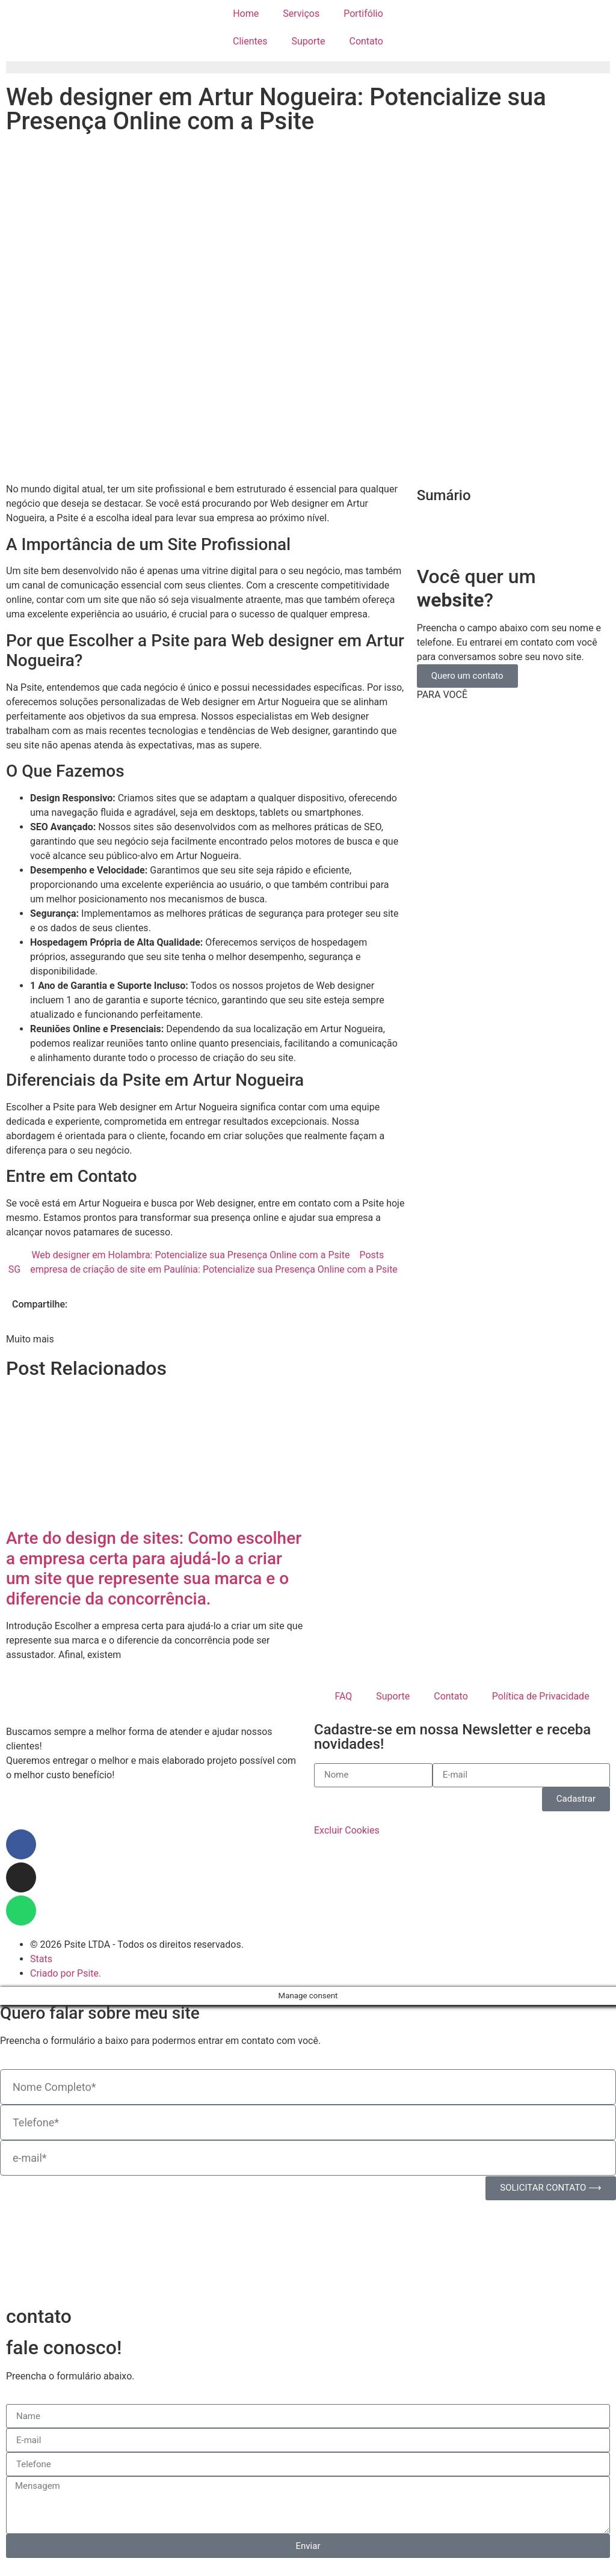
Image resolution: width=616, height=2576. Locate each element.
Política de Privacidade (541, 1696)
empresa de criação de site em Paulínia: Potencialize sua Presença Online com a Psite (214, 1269)
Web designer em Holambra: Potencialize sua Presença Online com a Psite (190, 1255)
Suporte (308, 41)
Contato (366, 41)
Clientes (250, 41)
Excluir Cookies (347, 1830)
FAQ (343, 1696)
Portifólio (363, 13)
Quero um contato (467, 675)
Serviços (301, 13)
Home (246, 13)
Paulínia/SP (31, 1810)
